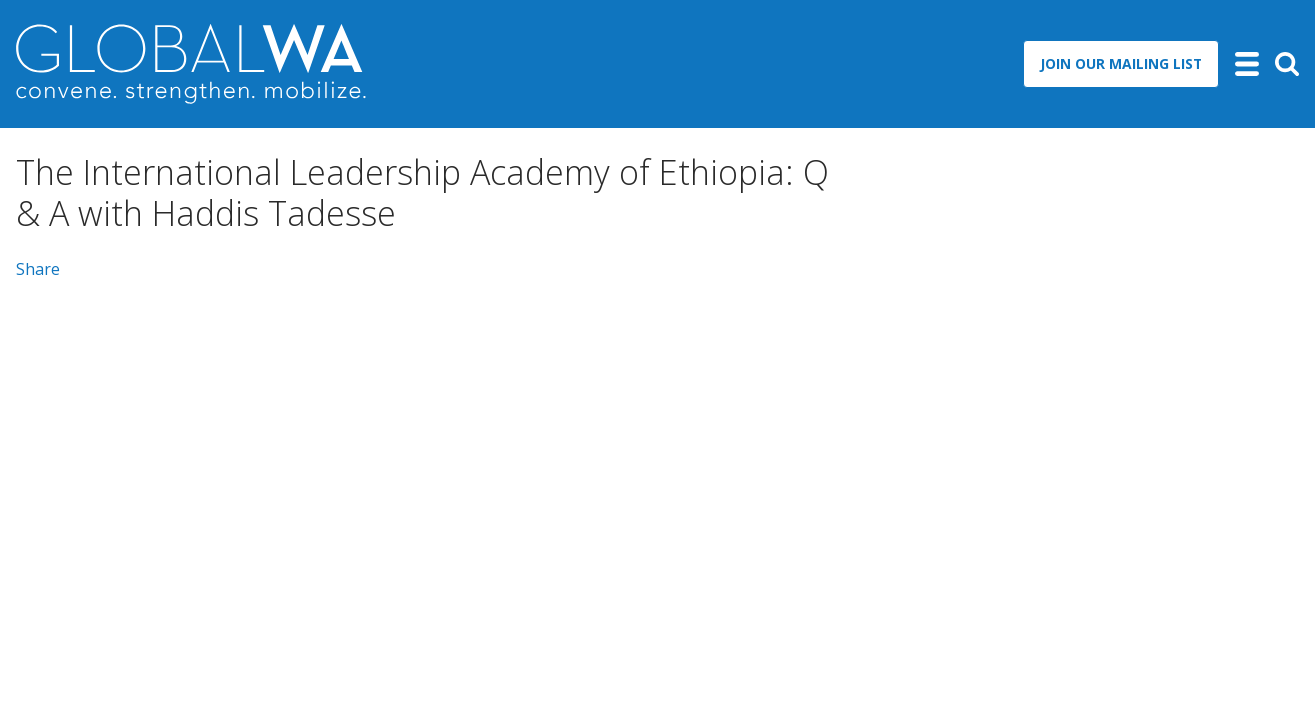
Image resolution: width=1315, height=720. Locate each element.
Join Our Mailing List (1121, 63)
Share (38, 269)
